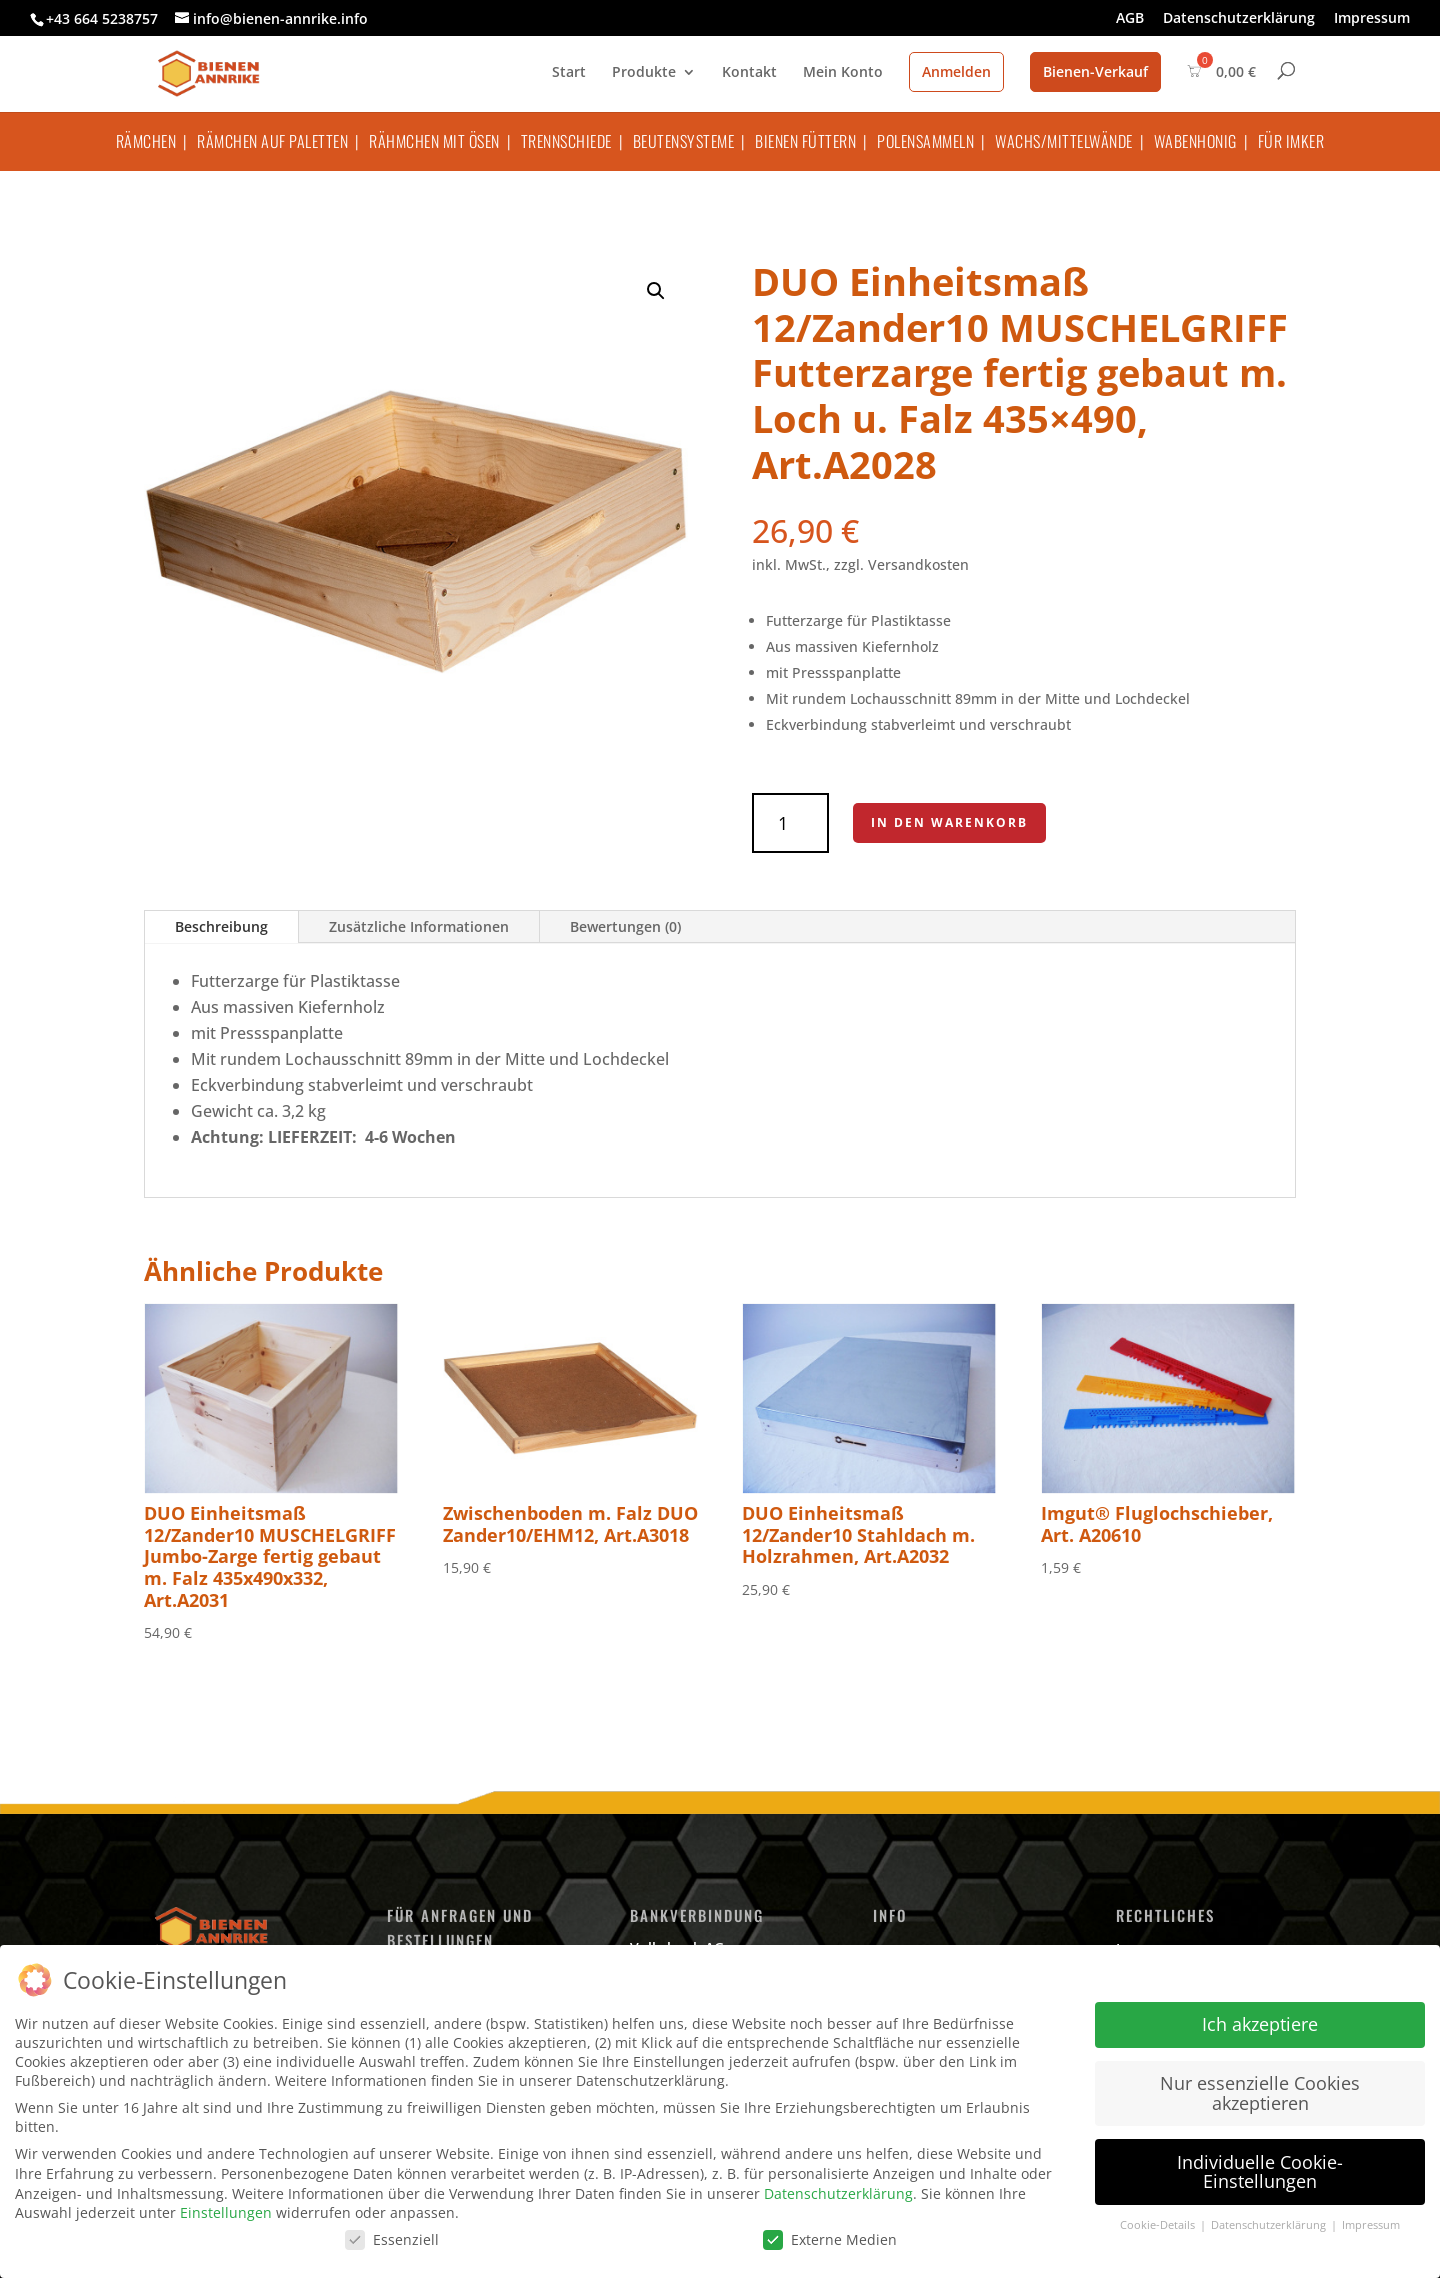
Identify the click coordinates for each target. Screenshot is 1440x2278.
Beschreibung (221, 926)
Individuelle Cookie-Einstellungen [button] (1260, 2172)
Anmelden (956, 71)
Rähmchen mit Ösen (434, 141)
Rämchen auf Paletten (272, 141)
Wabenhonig (1195, 141)
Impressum (1372, 19)
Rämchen (146, 141)
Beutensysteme (684, 141)
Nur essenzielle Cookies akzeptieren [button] (1260, 2093)
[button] (656, 291)
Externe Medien (830, 2239)
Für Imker (1291, 141)
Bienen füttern (805, 141)
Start (569, 73)
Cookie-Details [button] (1159, 2225)
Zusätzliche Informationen (419, 926)
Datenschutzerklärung (1239, 19)
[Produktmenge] (790, 823)
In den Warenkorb (949, 822)
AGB (1130, 19)
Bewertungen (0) (625, 926)
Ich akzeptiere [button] (1260, 2024)
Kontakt (749, 73)
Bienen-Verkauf (1095, 71)
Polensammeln (925, 141)
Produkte (644, 73)
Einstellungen (226, 2212)
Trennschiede (566, 141)
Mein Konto (843, 73)
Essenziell (392, 2239)
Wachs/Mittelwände (1064, 141)
